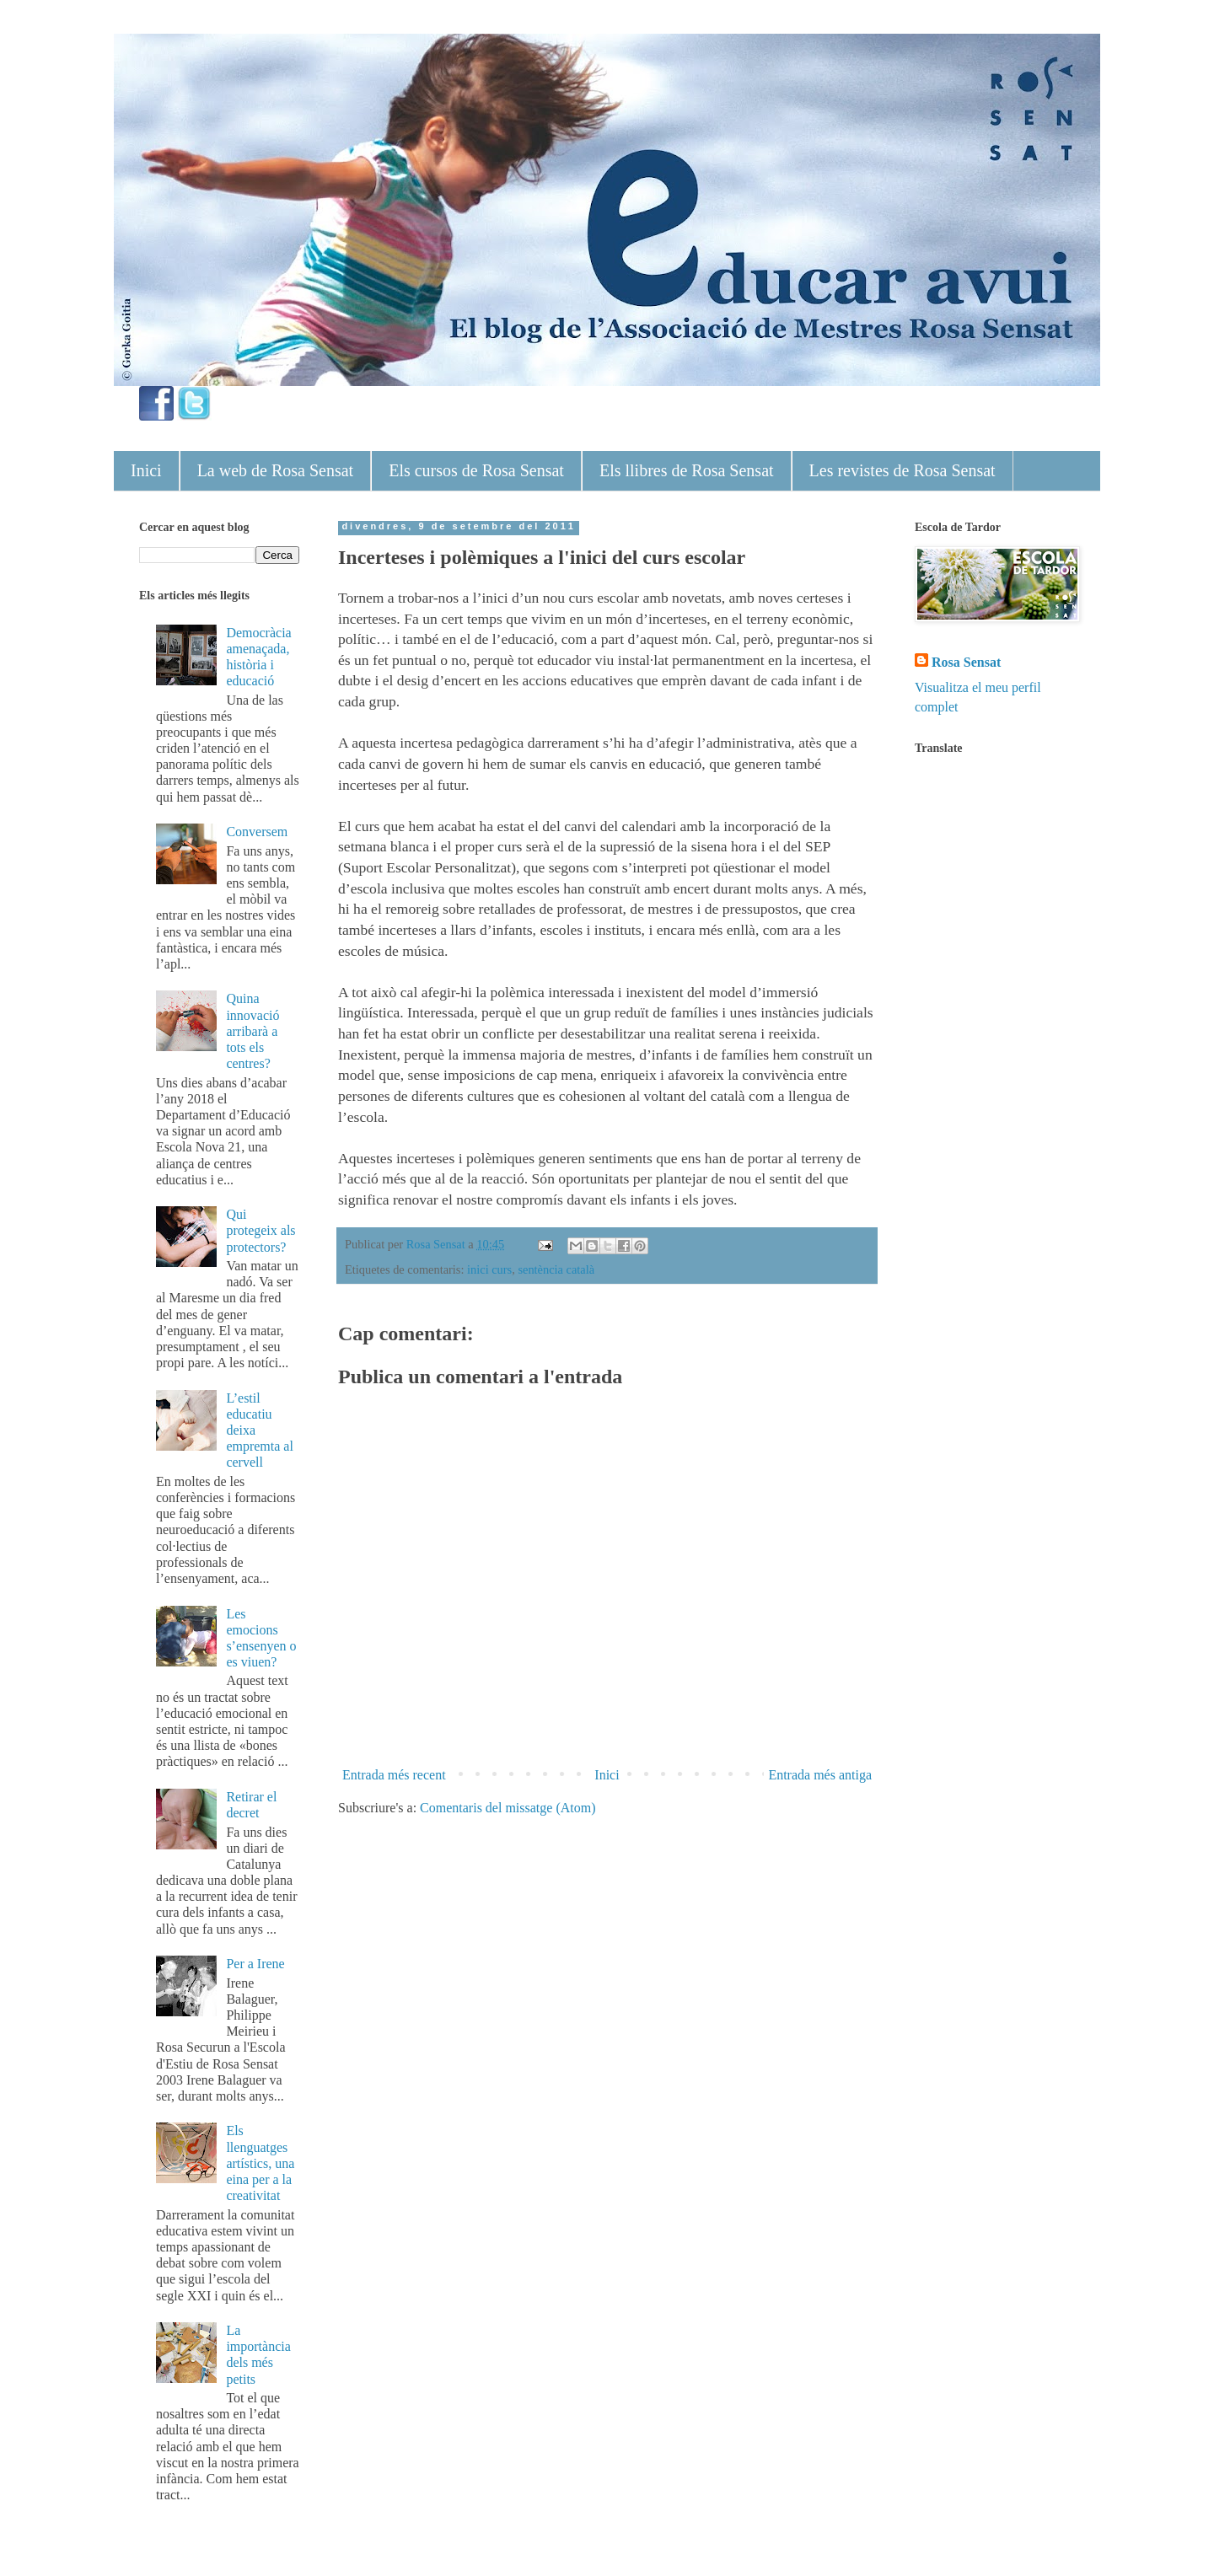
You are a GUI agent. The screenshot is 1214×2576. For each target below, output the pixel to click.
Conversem (256, 831)
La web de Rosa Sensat (275, 470)
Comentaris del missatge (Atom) (507, 1808)
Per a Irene (255, 1963)
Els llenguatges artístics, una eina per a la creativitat (260, 2163)
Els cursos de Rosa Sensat (476, 470)
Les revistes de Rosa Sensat (902, 470)
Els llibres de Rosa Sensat (686, 470)
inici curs (489, 1269)
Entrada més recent (394, 1775)
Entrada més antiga (820, 1775)
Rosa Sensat (966, 662)
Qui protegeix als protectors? (260, 1230)
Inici (146, 470)
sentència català (556, 1269)
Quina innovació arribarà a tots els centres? (252, 1031)
